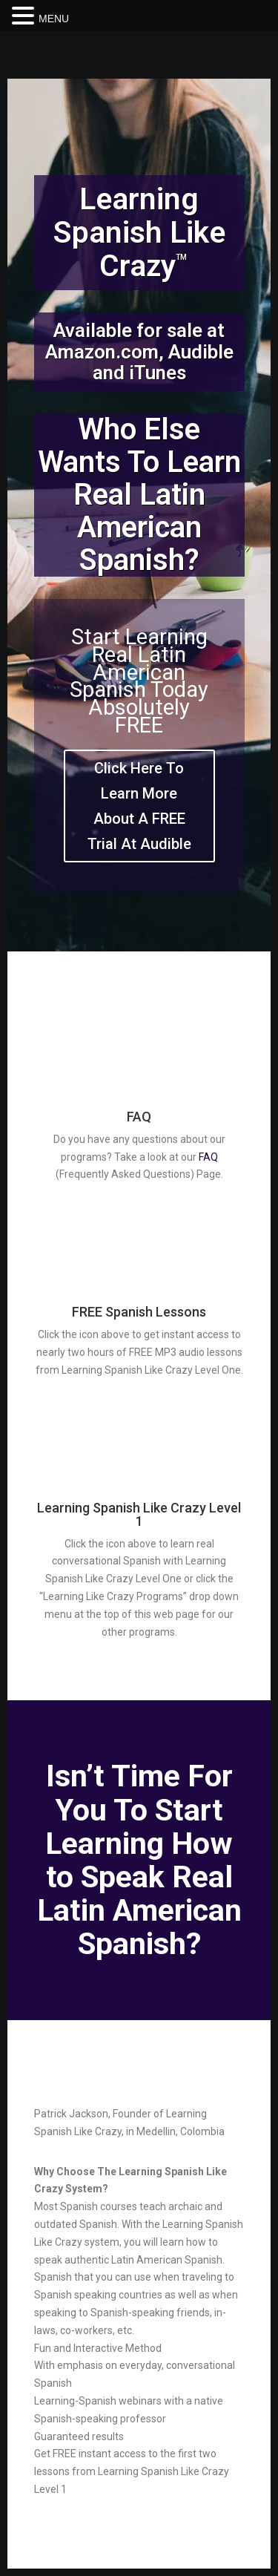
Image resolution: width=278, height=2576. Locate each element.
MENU (54, 18)
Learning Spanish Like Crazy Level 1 (139, 1514)
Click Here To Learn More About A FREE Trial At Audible (139, 806)
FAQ (139, 1116)
